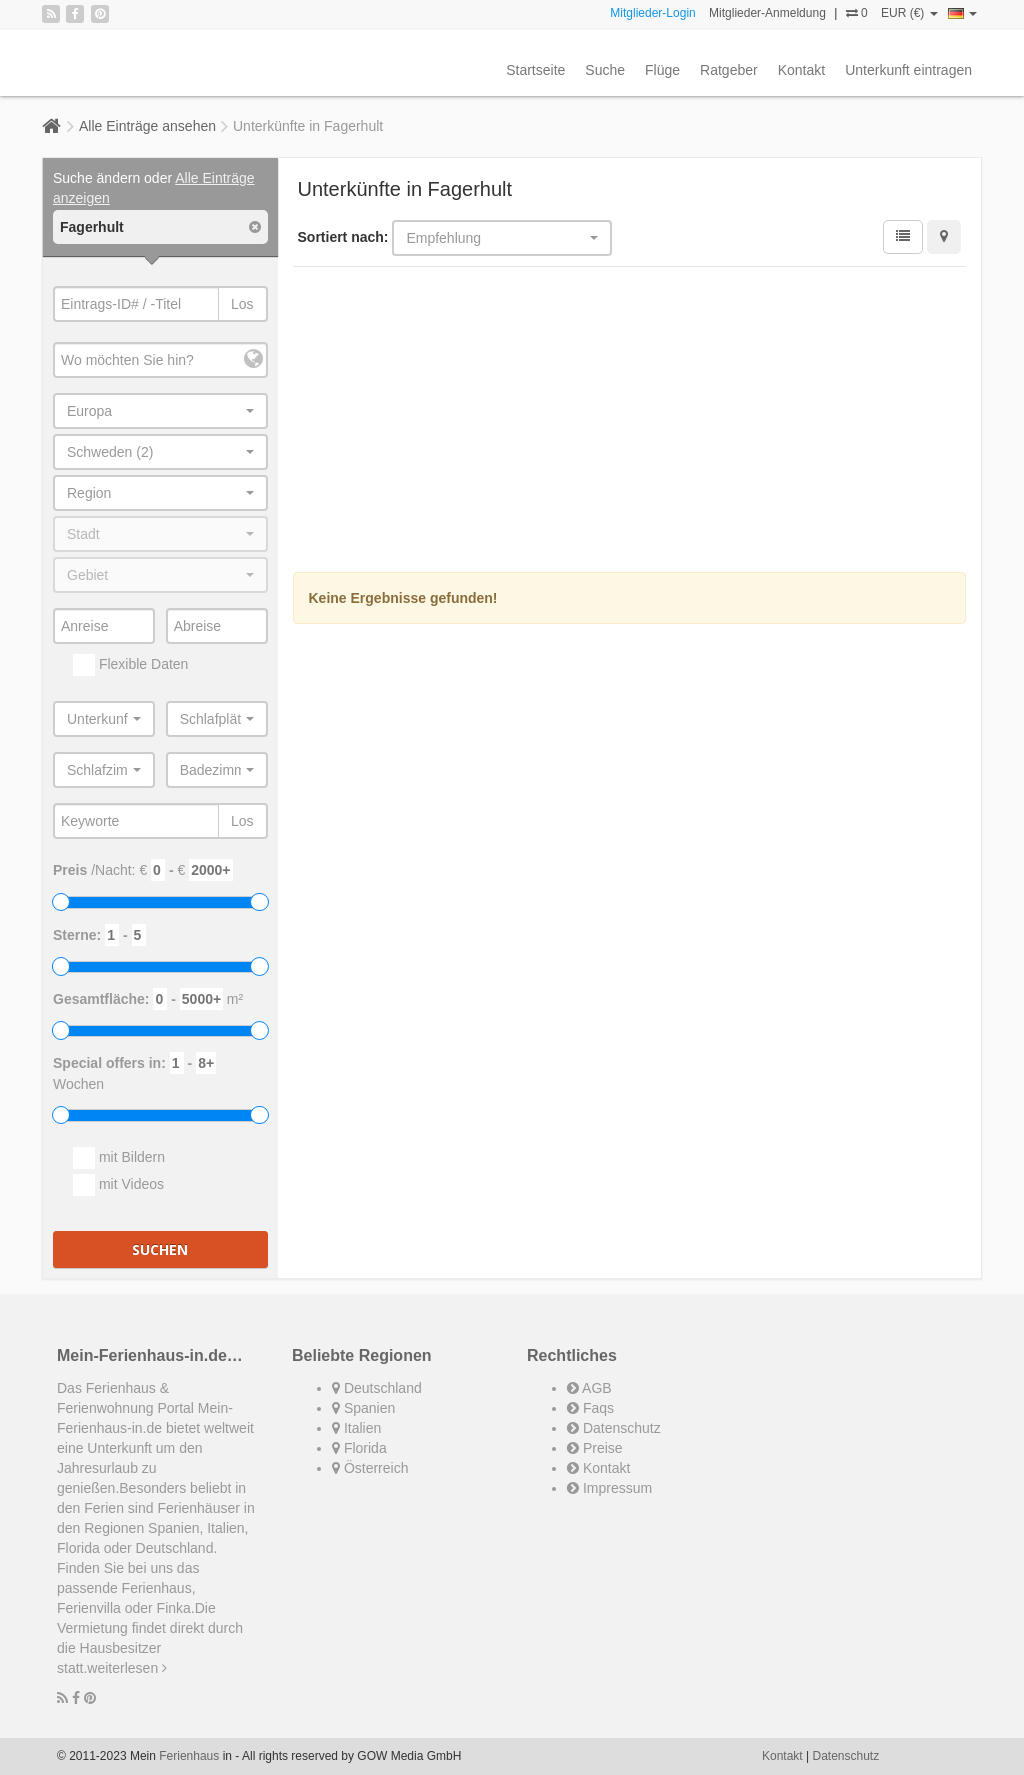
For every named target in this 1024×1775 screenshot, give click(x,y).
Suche (605, 70)
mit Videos (118, 1185)
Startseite (535, 70)
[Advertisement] (630, 422)
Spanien (363, 1408)
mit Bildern (119, 1158)
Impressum (609, 1488)
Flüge (662, 70)
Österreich (370, 1468)
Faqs (590, 1408)
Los (242, 304)
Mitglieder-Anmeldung (767, 13)
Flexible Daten (130, 665)
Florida (359, 1448)
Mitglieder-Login (652, 13)
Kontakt (801, 70)
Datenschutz (614, 1428)
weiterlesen (127, 1668)
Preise (595, 1448)
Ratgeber (729, 70)
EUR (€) (909, 13)
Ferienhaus (189, 1756)
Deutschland (377, 1388)
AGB (589, 1388)
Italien (356, 1428)
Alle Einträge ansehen (147, 126)
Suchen (160, 1249)
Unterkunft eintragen (908, 70)
